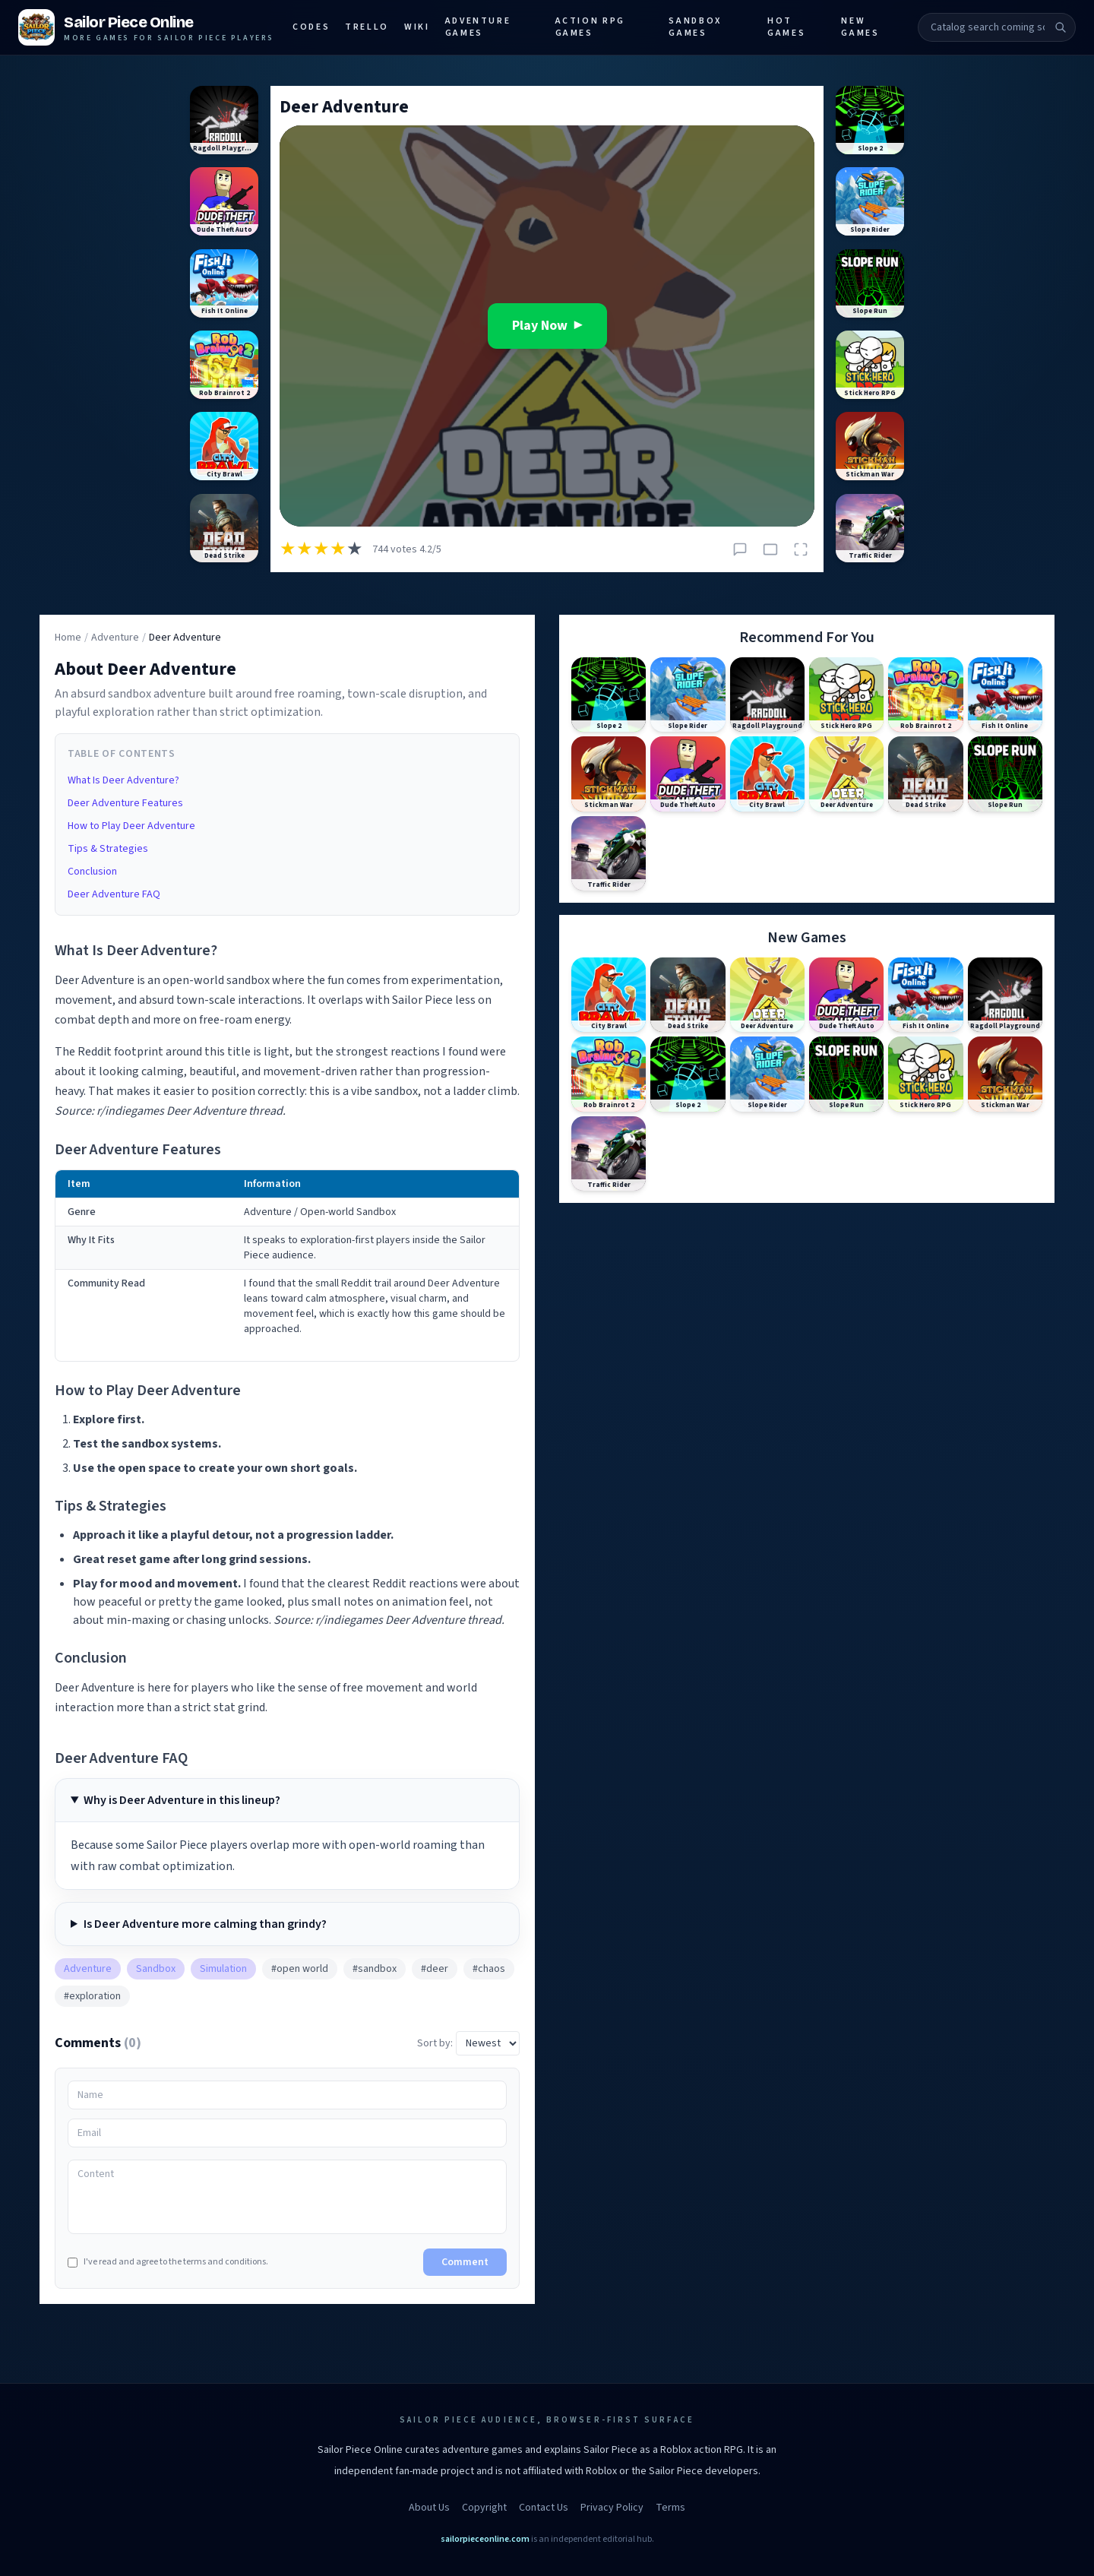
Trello (367, 27)
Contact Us (543, 2507)
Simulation (223, 1968)
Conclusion (92, 871)
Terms (670, 2507)
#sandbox (375, 1968)
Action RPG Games (590, 27)
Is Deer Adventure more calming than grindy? (205, 1924)
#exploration (92, 1996)
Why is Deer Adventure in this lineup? (182, 1800)
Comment (465, 2262)
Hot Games (786, 27)
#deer (434, 1968)
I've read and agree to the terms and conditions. (168, 2262)
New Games (860, 27)
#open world (299, 1968)
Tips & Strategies (108, 848)
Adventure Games (478, 27)
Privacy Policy (611, 2507)
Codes (311, 27)
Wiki (417, 27)
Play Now (547, 326)
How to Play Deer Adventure (131, 826)
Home (68, 637)
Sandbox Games (695, 27)
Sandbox (155, 1968)
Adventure (115, 637)
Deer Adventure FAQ (114, 894)
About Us (429, 2507)
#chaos (489, 1968)
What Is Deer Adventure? (123, 780)
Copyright (484, 2507)
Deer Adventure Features (125, 803)
